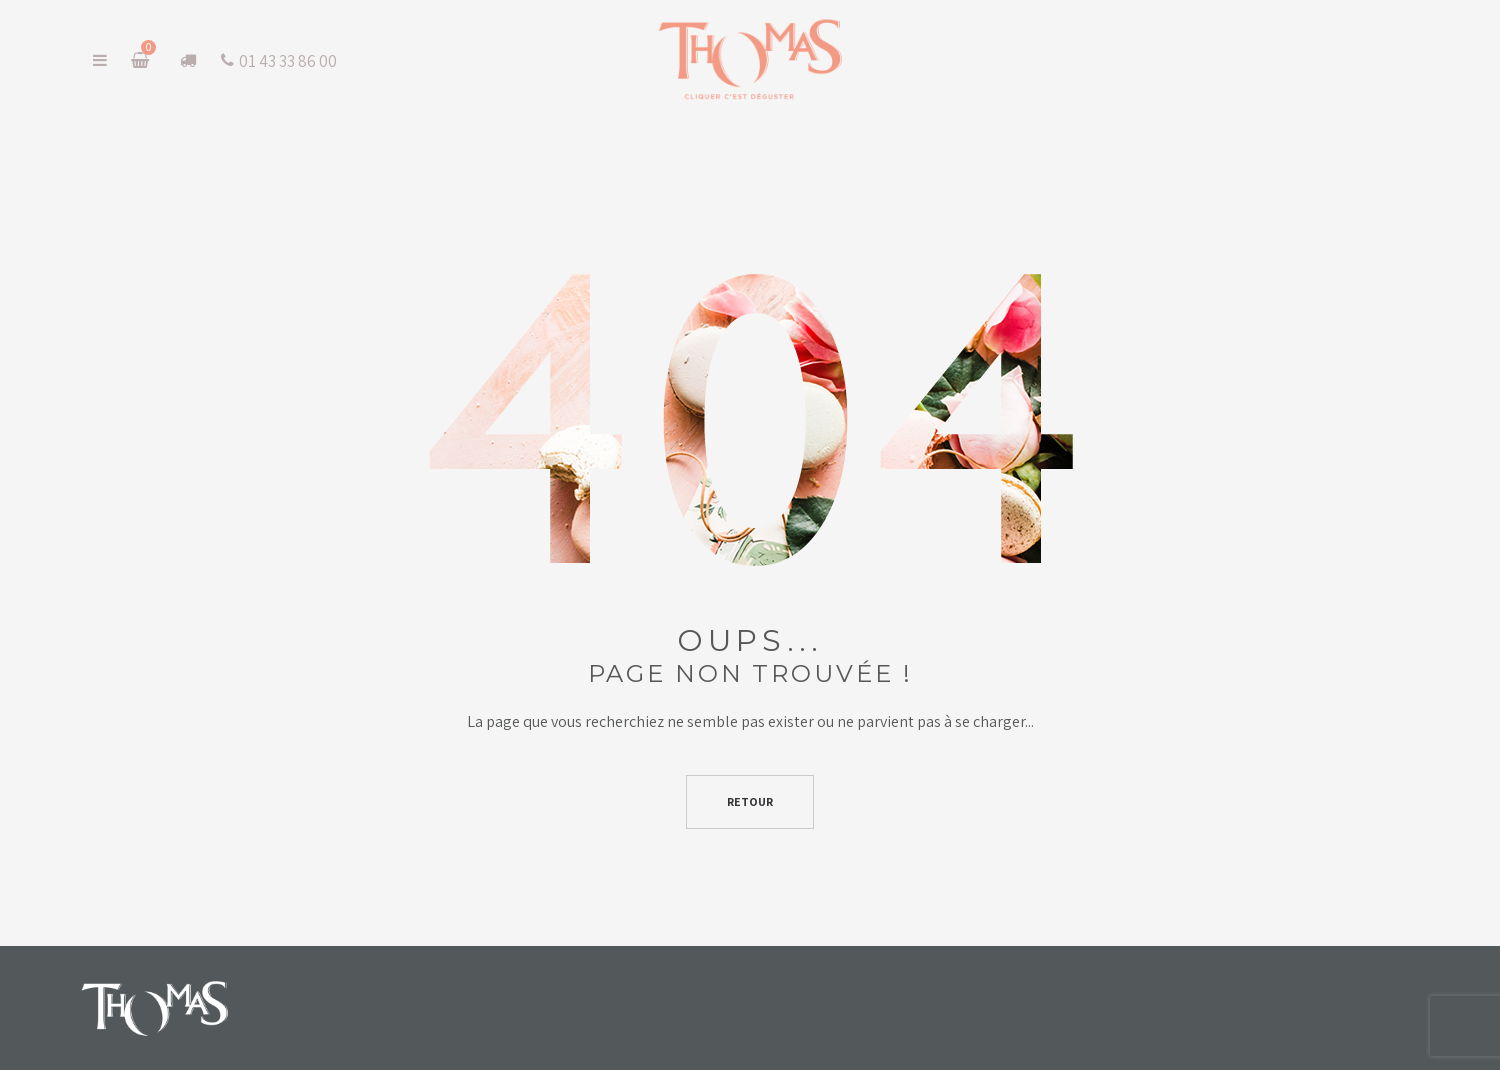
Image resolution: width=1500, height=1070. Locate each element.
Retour (750, 801)
